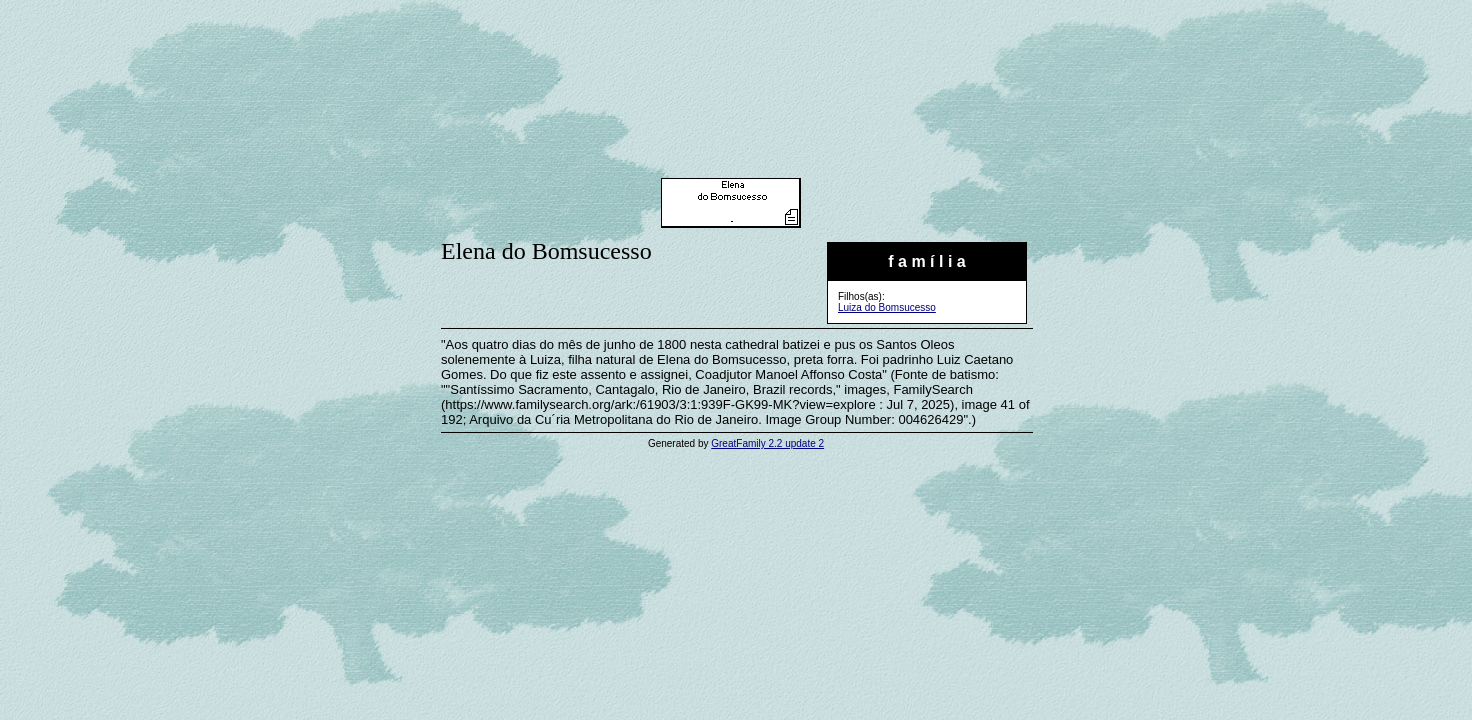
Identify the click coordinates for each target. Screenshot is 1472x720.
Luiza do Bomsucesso (887, 307)
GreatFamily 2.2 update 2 (767, 443)
